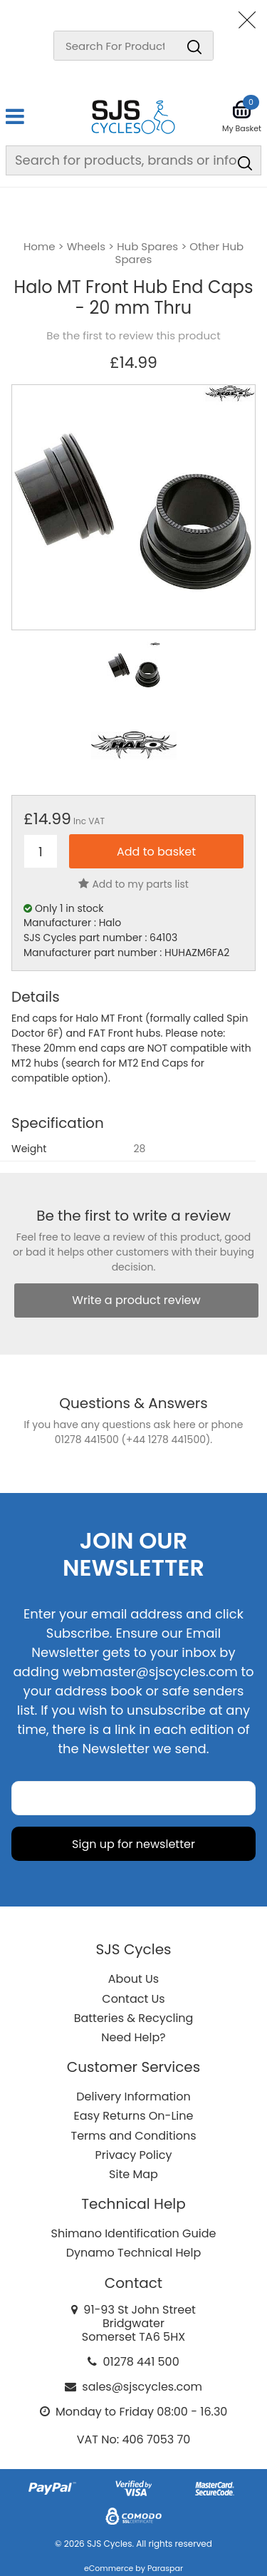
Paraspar (165, 2568)
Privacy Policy (133, 2155)
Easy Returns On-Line (134, 2116)
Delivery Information (133, 2096)
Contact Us (133, 1999)
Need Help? (133, 2037)
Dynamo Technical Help (133, 2252)
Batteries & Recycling (134, 2018)
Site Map (133, 2174)
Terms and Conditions (134, 2136)
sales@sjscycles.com (142, 2387)
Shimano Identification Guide (133, 2233)
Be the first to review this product (133, 335)
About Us (133, 1979)
